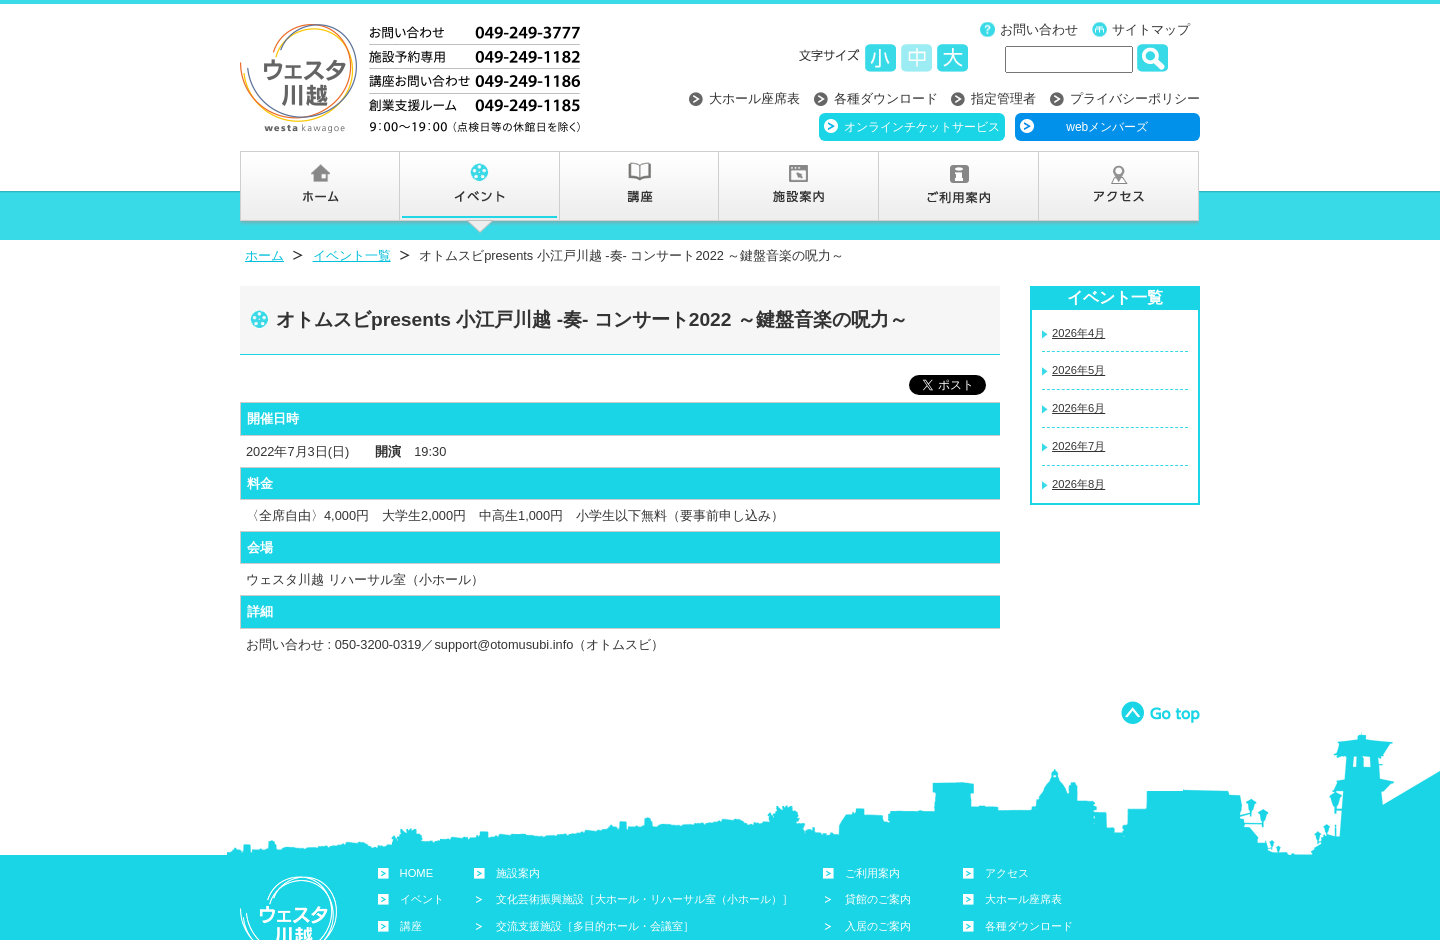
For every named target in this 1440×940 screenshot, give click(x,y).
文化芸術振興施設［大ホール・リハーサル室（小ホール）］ (644, 899)
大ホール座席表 (754, 98)
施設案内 (518, 873)
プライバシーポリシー (1135, 98)
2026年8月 (1078, 484)
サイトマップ (1151, 29)
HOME (417, 873)
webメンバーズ (1107, 127)
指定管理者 (1003, 98)
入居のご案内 (878, 926)
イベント (422, 899)
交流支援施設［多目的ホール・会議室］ (595, 926)
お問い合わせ (1039, 29)
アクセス (1007, 873)
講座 (411, 926)
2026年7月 (1078, 446)
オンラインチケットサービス (922, 127)
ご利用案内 (872, 873)
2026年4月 (1078, 333)
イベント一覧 (352, 255)
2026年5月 (1078, 370)
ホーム (264, 255)
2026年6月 (1078, 408)
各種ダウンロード (886, 98)
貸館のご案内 (878, 899)
